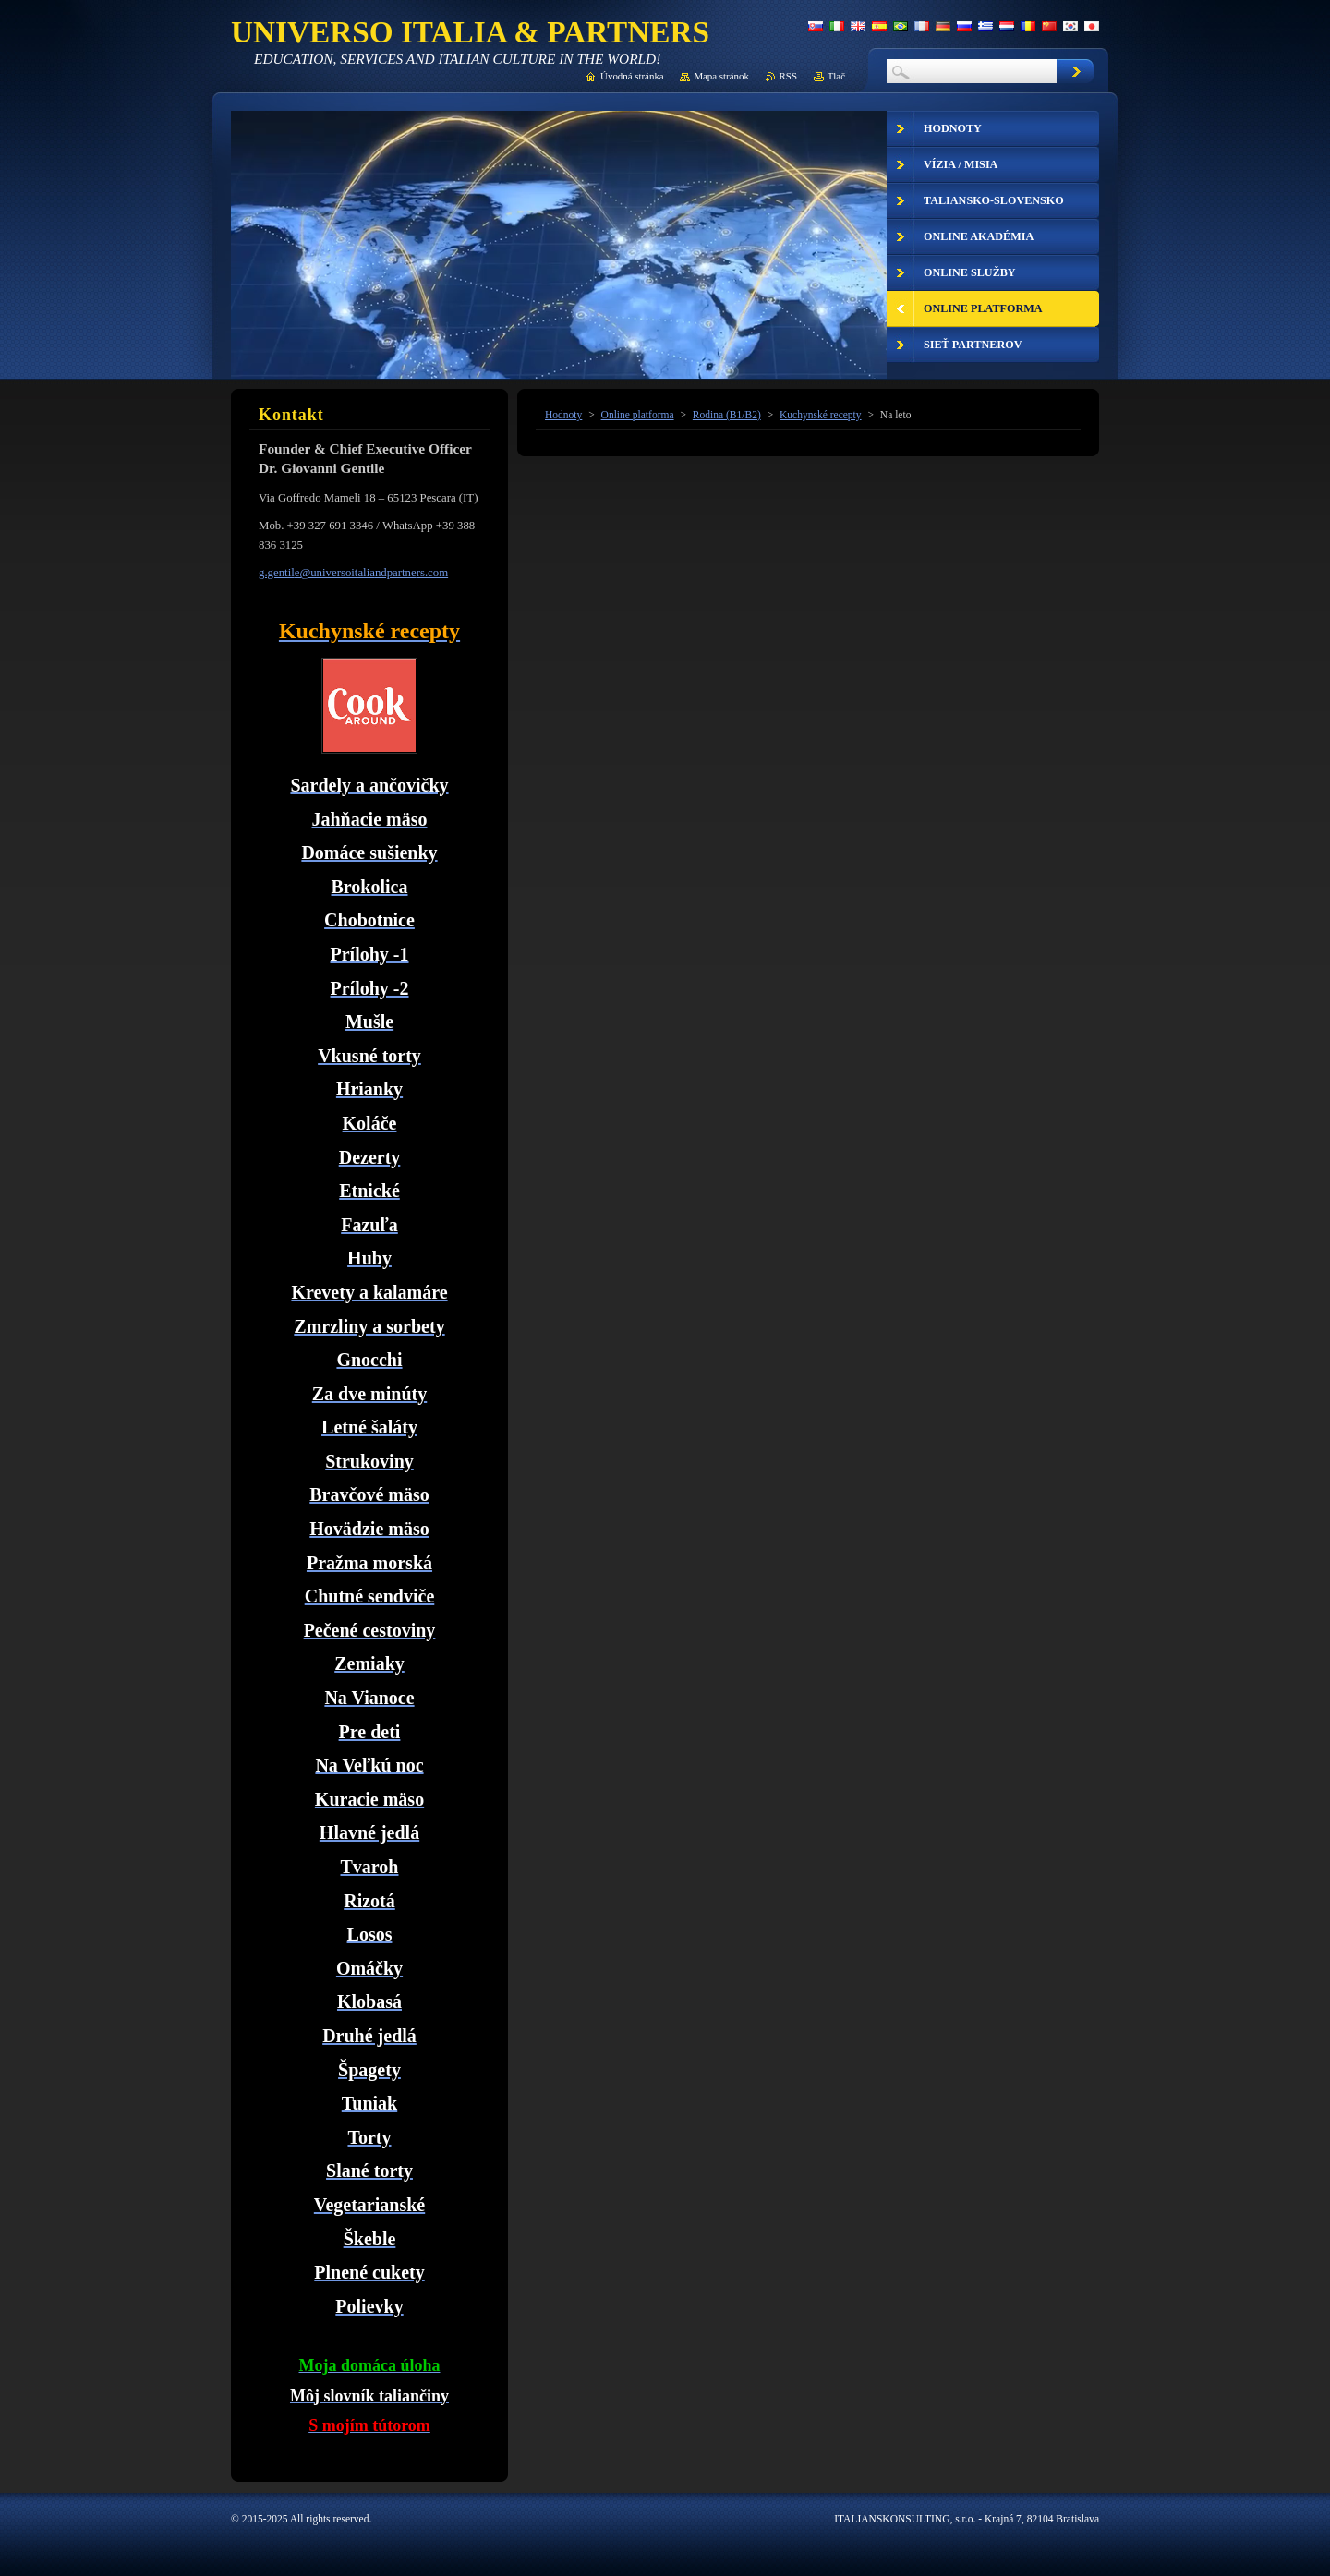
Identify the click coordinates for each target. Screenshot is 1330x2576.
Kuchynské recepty (821, 414)
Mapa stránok (721, 75)
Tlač (836, 75)
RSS (788, 75)
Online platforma (637, 414)
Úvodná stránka (632, 75)
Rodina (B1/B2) (727, 414)
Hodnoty (563, 414)
